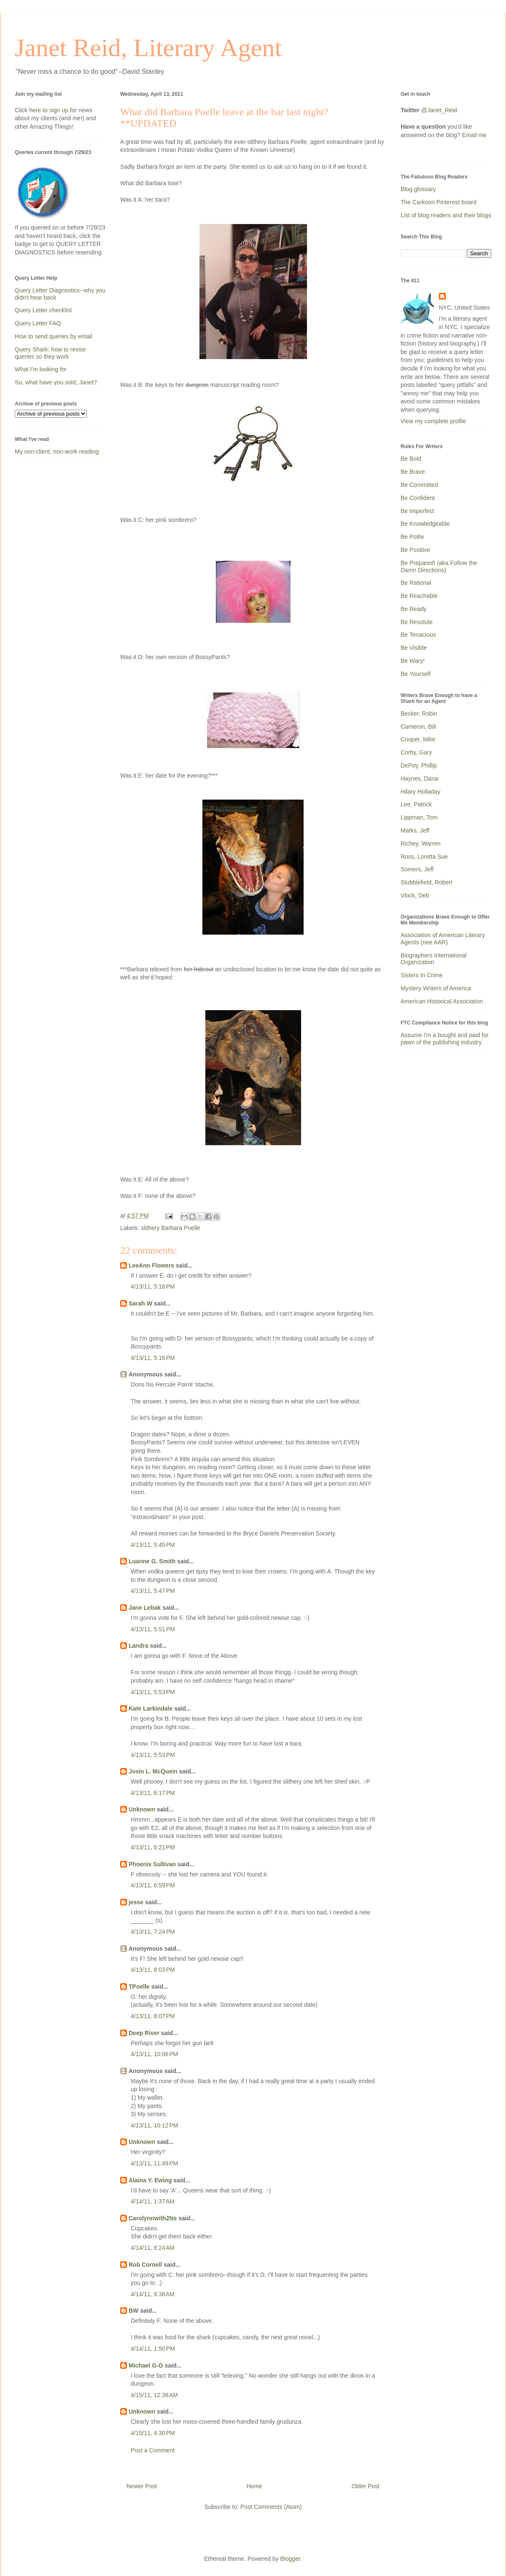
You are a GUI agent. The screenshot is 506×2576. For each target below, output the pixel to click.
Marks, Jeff (415, 830)
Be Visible (414, 647)
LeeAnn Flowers (151, 1265)
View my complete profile (433, 421)
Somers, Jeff (417, 869)
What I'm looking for (41, 369)
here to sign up (49, 110)
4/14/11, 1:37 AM (153, 2201)
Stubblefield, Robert (426, 882)
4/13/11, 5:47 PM (153, 1590)
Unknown (142, 1809)
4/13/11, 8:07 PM (153, 2016)
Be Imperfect (417, 511)
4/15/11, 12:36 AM (154, 2395)
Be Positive (415, 549)
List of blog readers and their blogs (446, 215)
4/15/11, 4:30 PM (153, 2433)
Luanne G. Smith (152, 1561)
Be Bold (411, 458)
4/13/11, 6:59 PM (153, 1885)
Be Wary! (413, 660)
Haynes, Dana (419, 778)
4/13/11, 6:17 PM (153, 1792)
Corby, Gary (416, 752)
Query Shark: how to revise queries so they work (50, 353)
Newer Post (141, 2486)
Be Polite (412, 536)
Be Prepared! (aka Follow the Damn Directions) (439, 566)
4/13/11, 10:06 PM (154, 2054)
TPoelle (139, 1986)
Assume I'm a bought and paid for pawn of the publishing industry (445, 1039)
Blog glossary (418, 189)
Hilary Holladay (420, 791)
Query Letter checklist (43, 310)
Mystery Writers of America (436, 988)
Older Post (366, 2486)
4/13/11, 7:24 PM (153, 1931)
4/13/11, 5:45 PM (153, 1544)
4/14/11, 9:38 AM (153, 2294)
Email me (474, 135)
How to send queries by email (53, 336)
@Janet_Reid (439, 110)
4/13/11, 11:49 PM (154, 2163)
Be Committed (419, 484)
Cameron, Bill (418, 726)
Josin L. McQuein (153, 1771)
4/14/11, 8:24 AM (153, 2247)
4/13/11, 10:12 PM (154, 2125)
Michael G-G (146, 2365)
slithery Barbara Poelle (170, 1227)
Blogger (290, 2558)
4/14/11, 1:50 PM (153, 2348)
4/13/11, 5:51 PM (153, 1629)
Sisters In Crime (422, 975)
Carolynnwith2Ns (153, 2218)
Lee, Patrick (416, 804)
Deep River (144, 2033)
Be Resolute (417, 622)
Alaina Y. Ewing (150, 2180)
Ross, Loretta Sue (424, 856)
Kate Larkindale (150, 1708)
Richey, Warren (421, 843)
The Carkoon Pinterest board (438, 202)
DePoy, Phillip (419, 765)
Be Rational (416, 582)
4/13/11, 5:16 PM (153, 1286)
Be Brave (413, 471)
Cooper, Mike (418, 739)
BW (133, 2310)
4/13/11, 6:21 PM (153, 1847)
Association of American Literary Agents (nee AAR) (443, 939)
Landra (138, 1645)
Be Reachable (419, 595)
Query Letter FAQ (38, 323)
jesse (136, 1902)
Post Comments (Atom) (270, 2506)
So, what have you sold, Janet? (56, 382)
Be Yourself (416, 673)
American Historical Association (442, 1001)
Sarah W (140, 1303)
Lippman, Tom (419, 817)
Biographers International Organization (433, 959)
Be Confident (418, 498)
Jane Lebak (145, 1607)
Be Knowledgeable (425, 523)
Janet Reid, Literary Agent (148, 48)
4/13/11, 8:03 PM (153, 1969)
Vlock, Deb (415, 895)
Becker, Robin (419, 713)
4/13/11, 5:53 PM (153, 1692)
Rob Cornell (145, 2264)
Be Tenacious (418, 634)
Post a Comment (153, 2450)
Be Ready (413, 608)
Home (254, 2486)
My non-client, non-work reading (57, 451)
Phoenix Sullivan (152, 1864)
